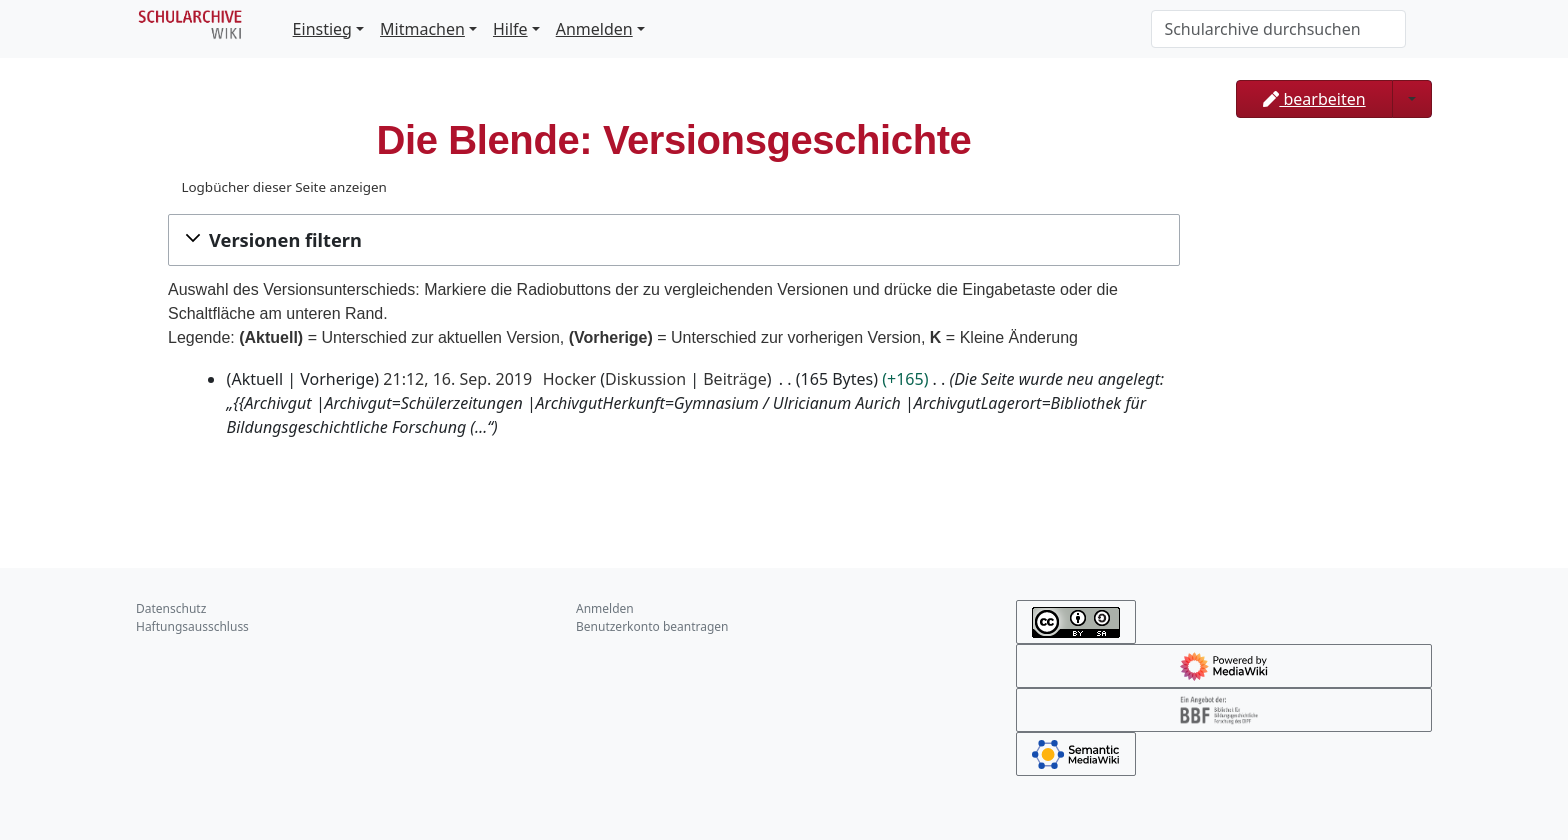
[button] (674, 240)
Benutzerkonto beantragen (652, 626)
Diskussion (645, 379)
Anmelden (594, 29)
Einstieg (322, 29)
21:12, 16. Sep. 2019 (457, 379)
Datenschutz (171, 608)
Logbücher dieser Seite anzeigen (283, 187)
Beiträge (734, 379)
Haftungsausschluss (192, 626)
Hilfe (510, 29)
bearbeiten (1314, 99)
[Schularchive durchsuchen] (1278, 29)
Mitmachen (422, 29)
